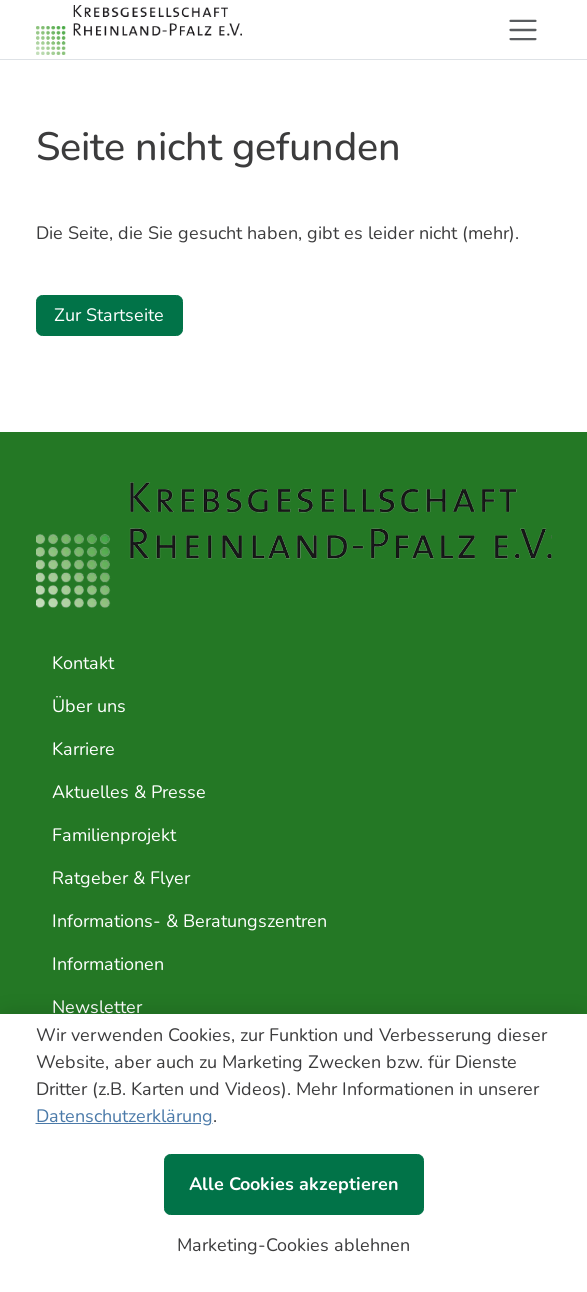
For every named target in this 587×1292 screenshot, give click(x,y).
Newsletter (97, 1007)
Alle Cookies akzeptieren (294, 1184)
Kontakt (83, 663)
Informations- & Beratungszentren (189, 921)
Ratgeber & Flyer (121, 878)
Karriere (83, 749)
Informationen (108, 964)
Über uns (89, 706)
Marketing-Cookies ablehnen (293, 1245)
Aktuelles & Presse (129, 792)
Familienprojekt (114, 835)
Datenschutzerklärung (124, 1116)
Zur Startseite (109, 315)
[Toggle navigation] (523, 30)
